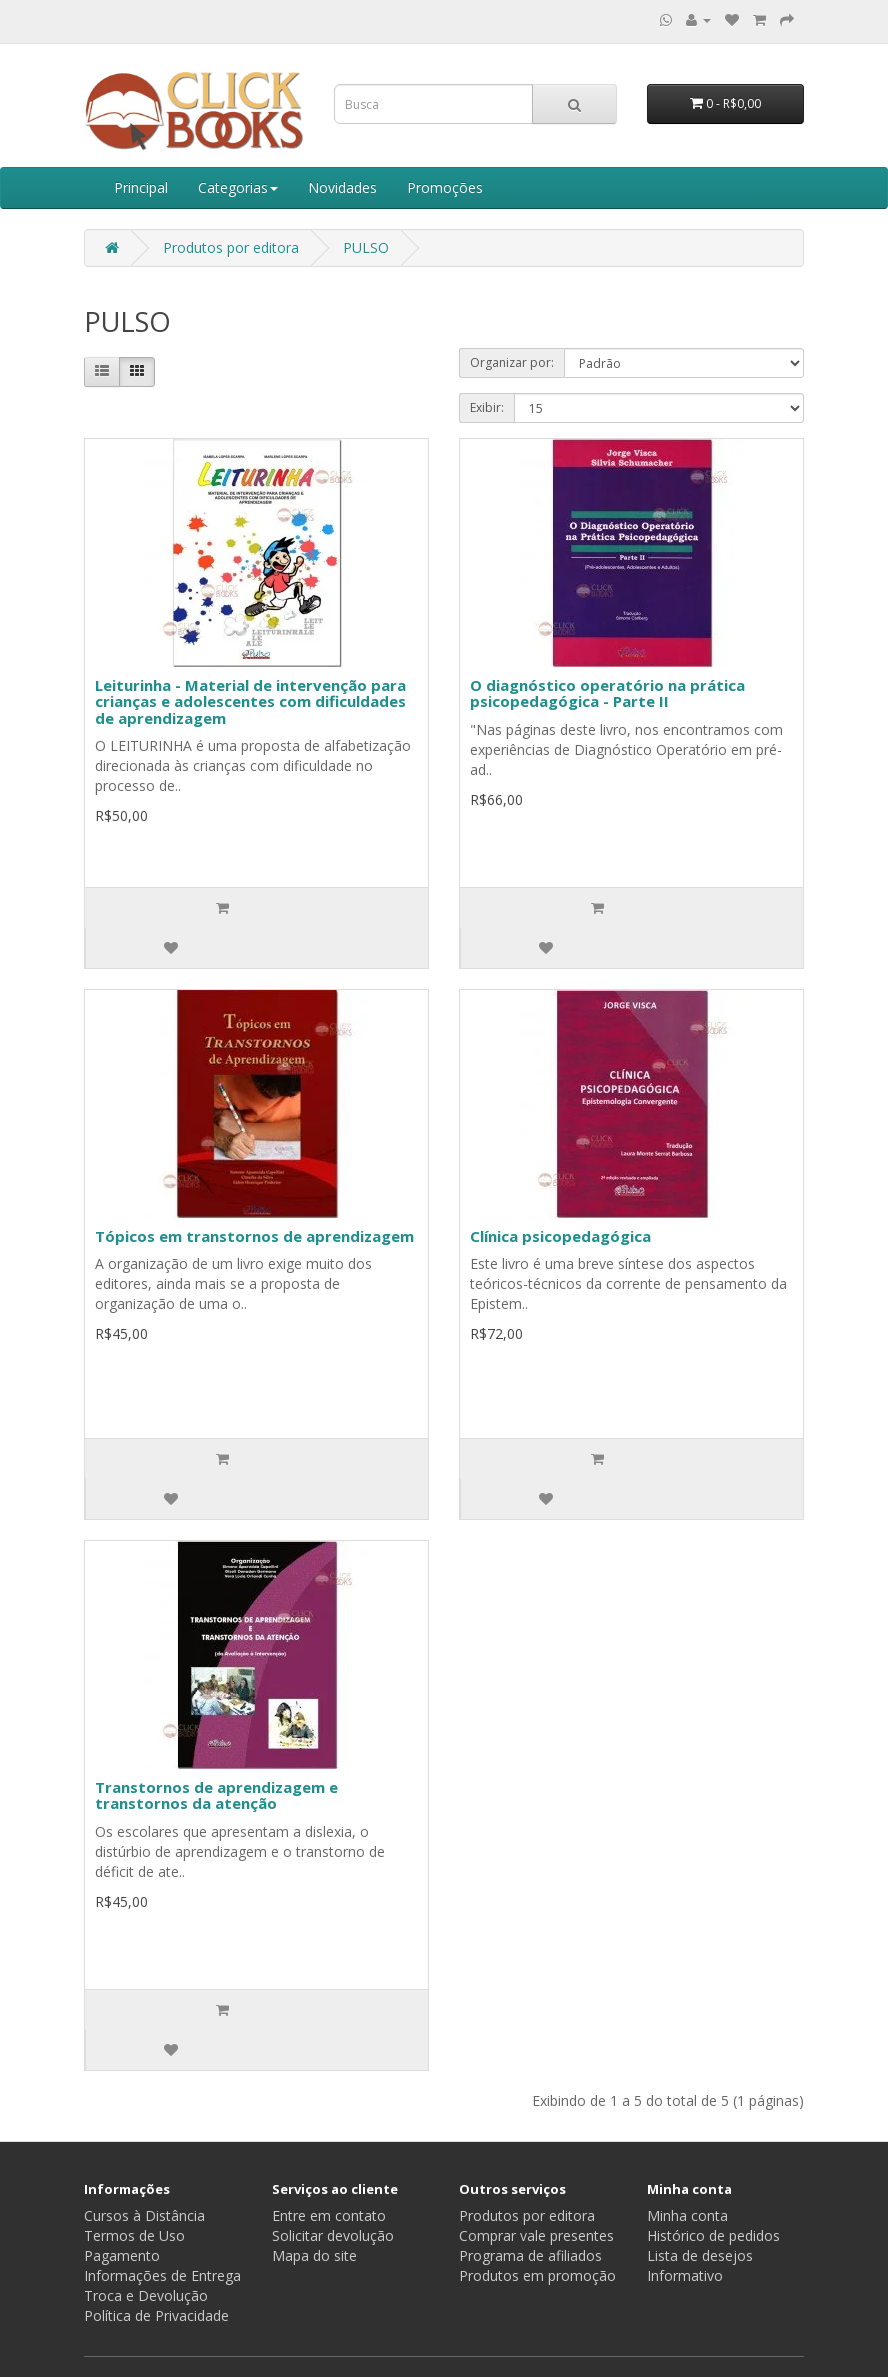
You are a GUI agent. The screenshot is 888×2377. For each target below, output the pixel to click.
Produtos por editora (231, 247)
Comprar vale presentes (536, 2235)
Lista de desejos (700, 2255)
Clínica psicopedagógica (560, 1236)
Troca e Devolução (146, 2295)
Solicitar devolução (333, 2235)
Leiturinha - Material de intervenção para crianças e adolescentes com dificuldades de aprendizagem (250, 701)
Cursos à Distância (144, 2215)
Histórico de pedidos (713, 2235)
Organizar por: (512, 362)
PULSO (366, 247)
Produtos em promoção (537, 2275)
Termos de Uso (134, 2235)
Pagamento (122, 2255)
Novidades (342, 187)
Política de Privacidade (156, 2315)
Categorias (238, 187)
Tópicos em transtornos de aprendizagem (254, 1236)
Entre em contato (329, 2215)
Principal (141, 187)
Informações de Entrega (162, 2275)
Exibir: (487, 407)
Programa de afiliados (530, 2255)
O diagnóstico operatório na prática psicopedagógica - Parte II (607, 693)
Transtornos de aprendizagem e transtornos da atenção (216, 1795)
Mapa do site (314, 2255)
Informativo (685, 2275)
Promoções (445, 187)
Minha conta (687, 2215)
